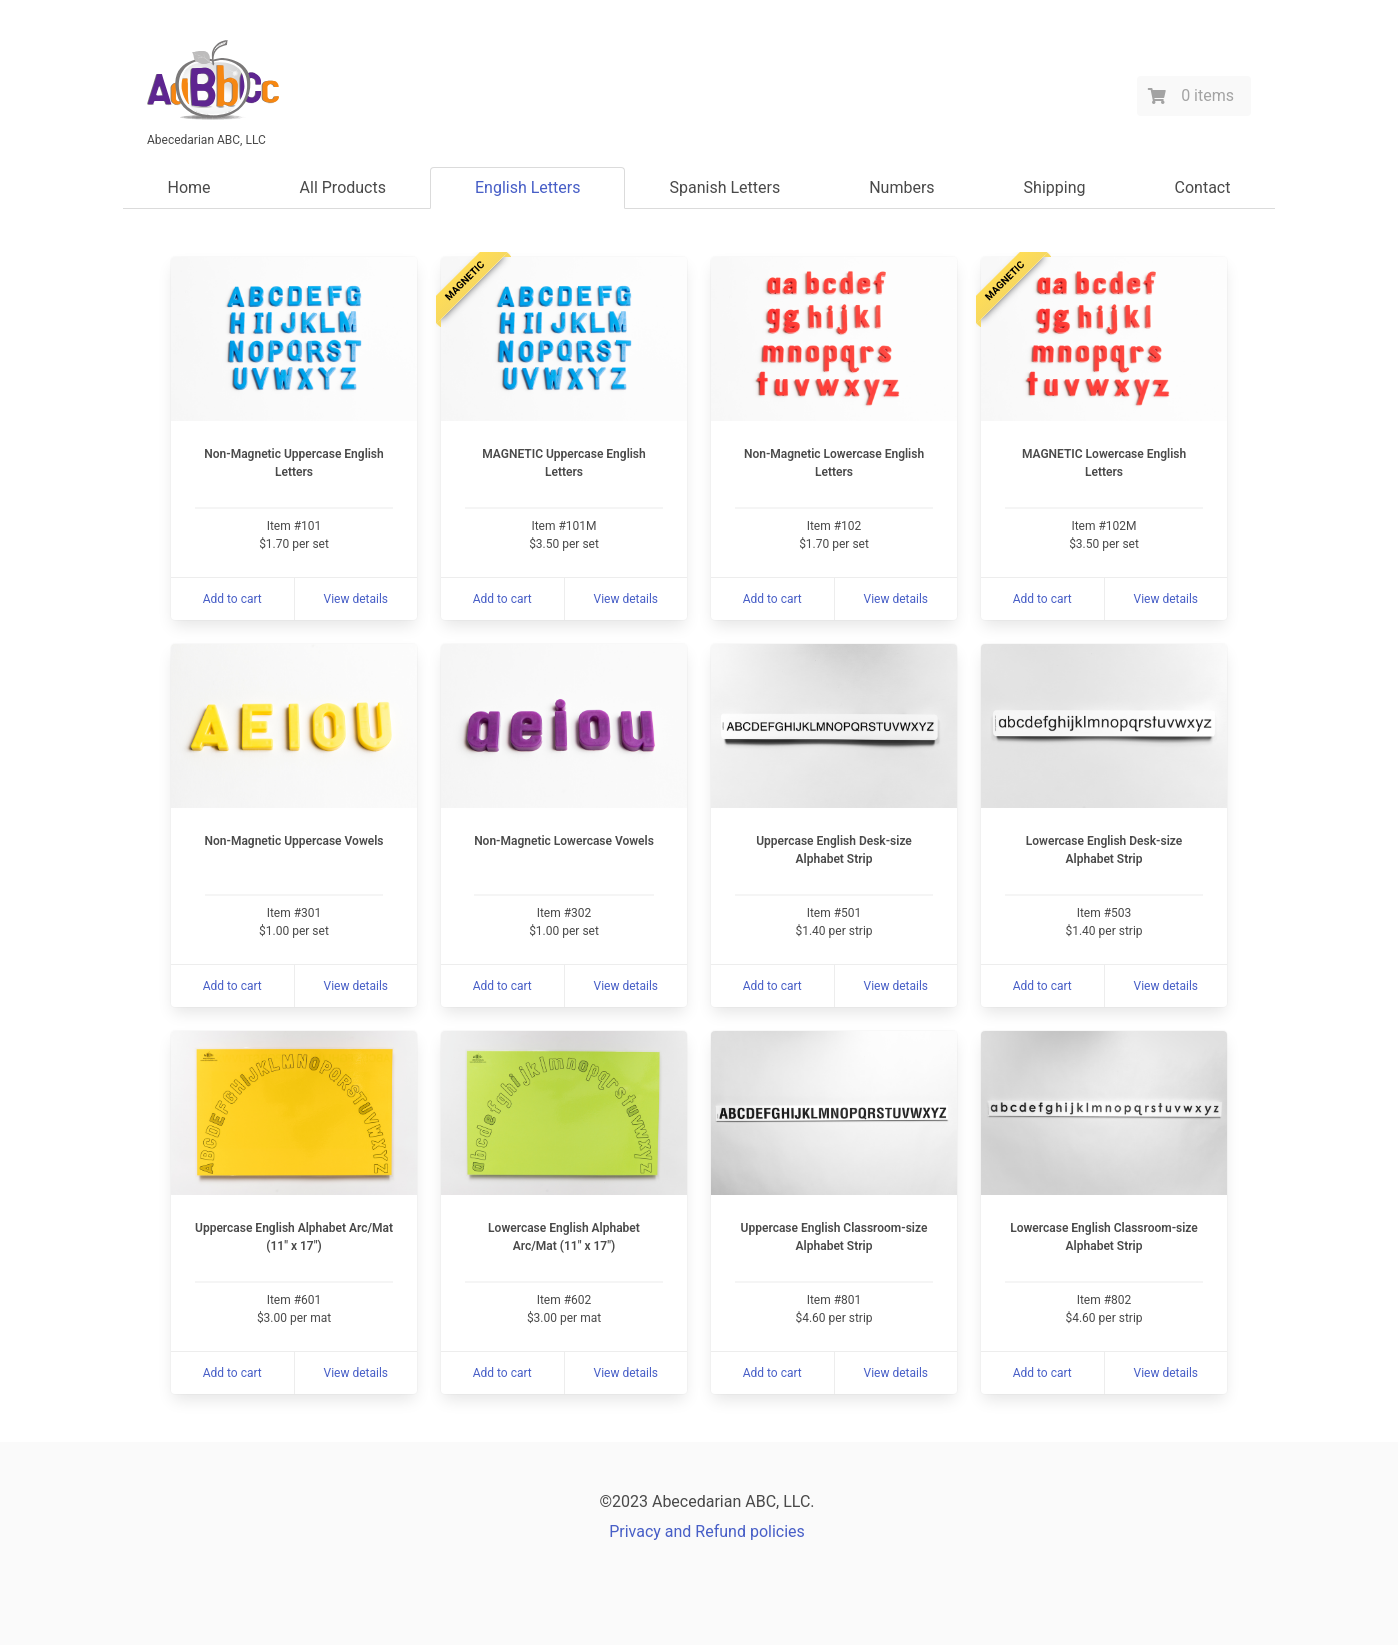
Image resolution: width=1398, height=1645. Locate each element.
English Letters (527, 187)
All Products (343, 187)
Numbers (901, 187)
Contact (1203, 187)
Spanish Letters (724, 187)
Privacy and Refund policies (707, 1531)
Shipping (1055, 187)
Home (189, 187)
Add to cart (232, 599)
